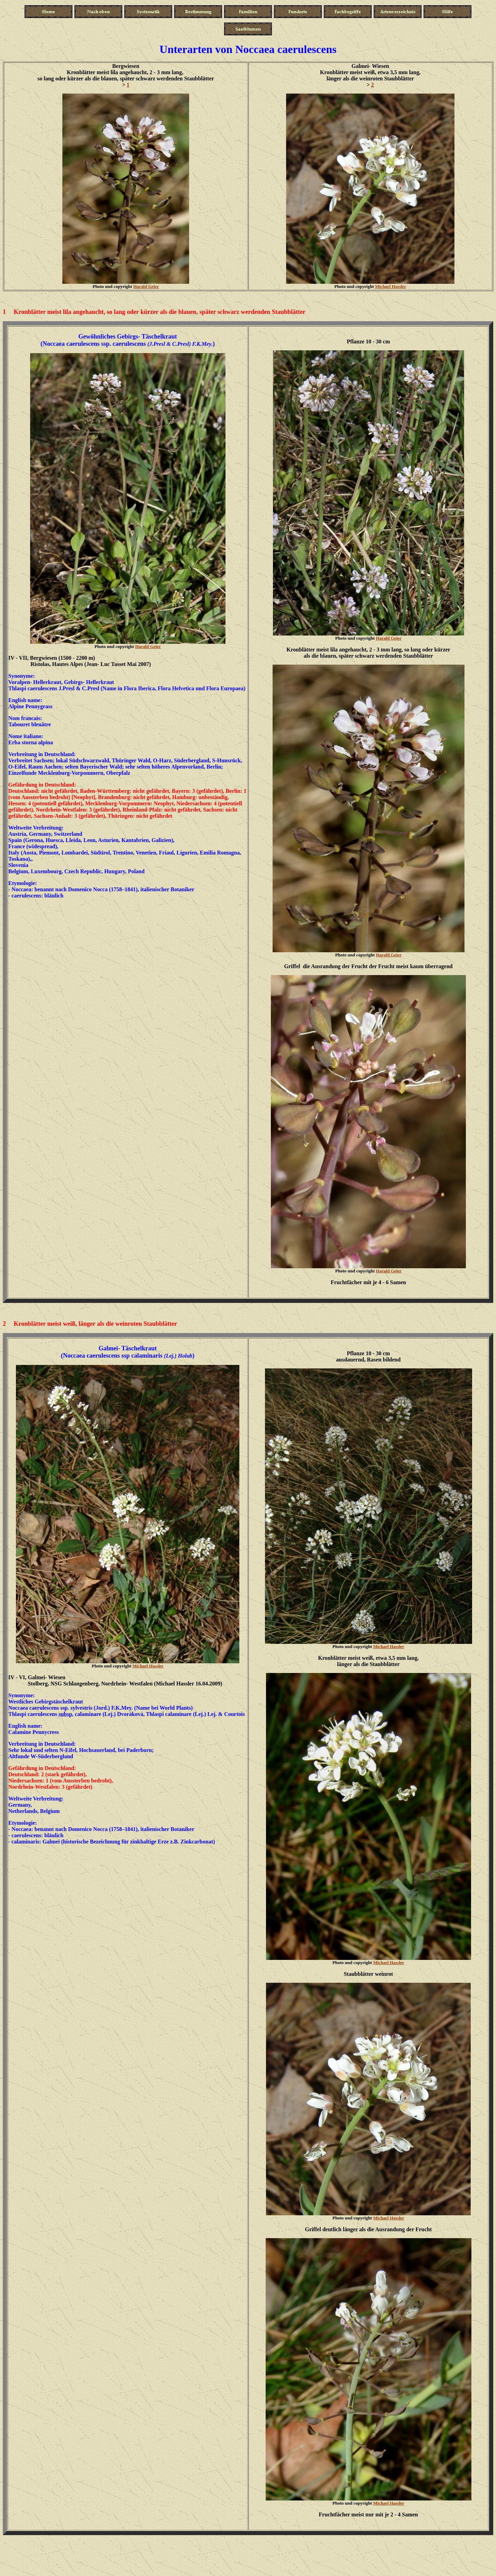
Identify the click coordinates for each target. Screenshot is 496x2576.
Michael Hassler (390, 286)
